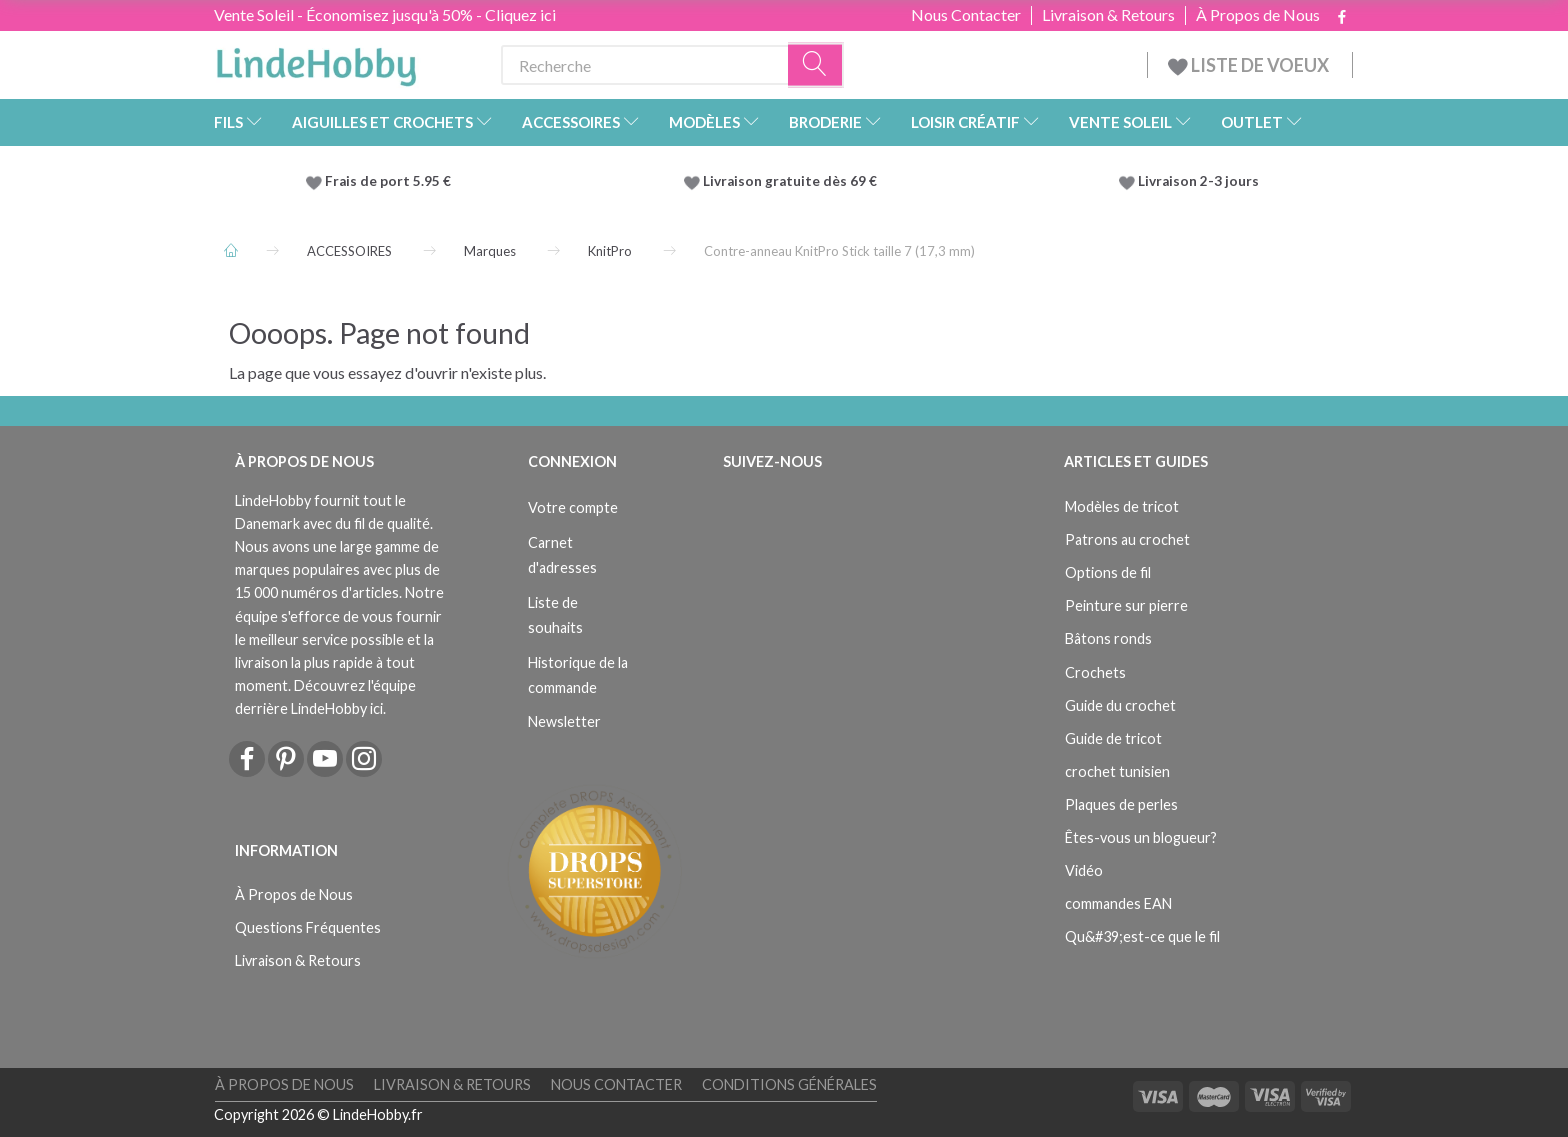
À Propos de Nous (1258, 15)
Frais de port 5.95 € (388, 181)
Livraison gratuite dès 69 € (793, 181)
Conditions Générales (789, 1084)
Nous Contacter (966, 15)
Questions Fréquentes (308, 927)
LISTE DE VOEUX (1250, 65)
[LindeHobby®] (316, 61)
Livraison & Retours (1108, 15)
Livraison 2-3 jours (1198, 181)
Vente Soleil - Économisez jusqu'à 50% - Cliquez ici (385, 14)
